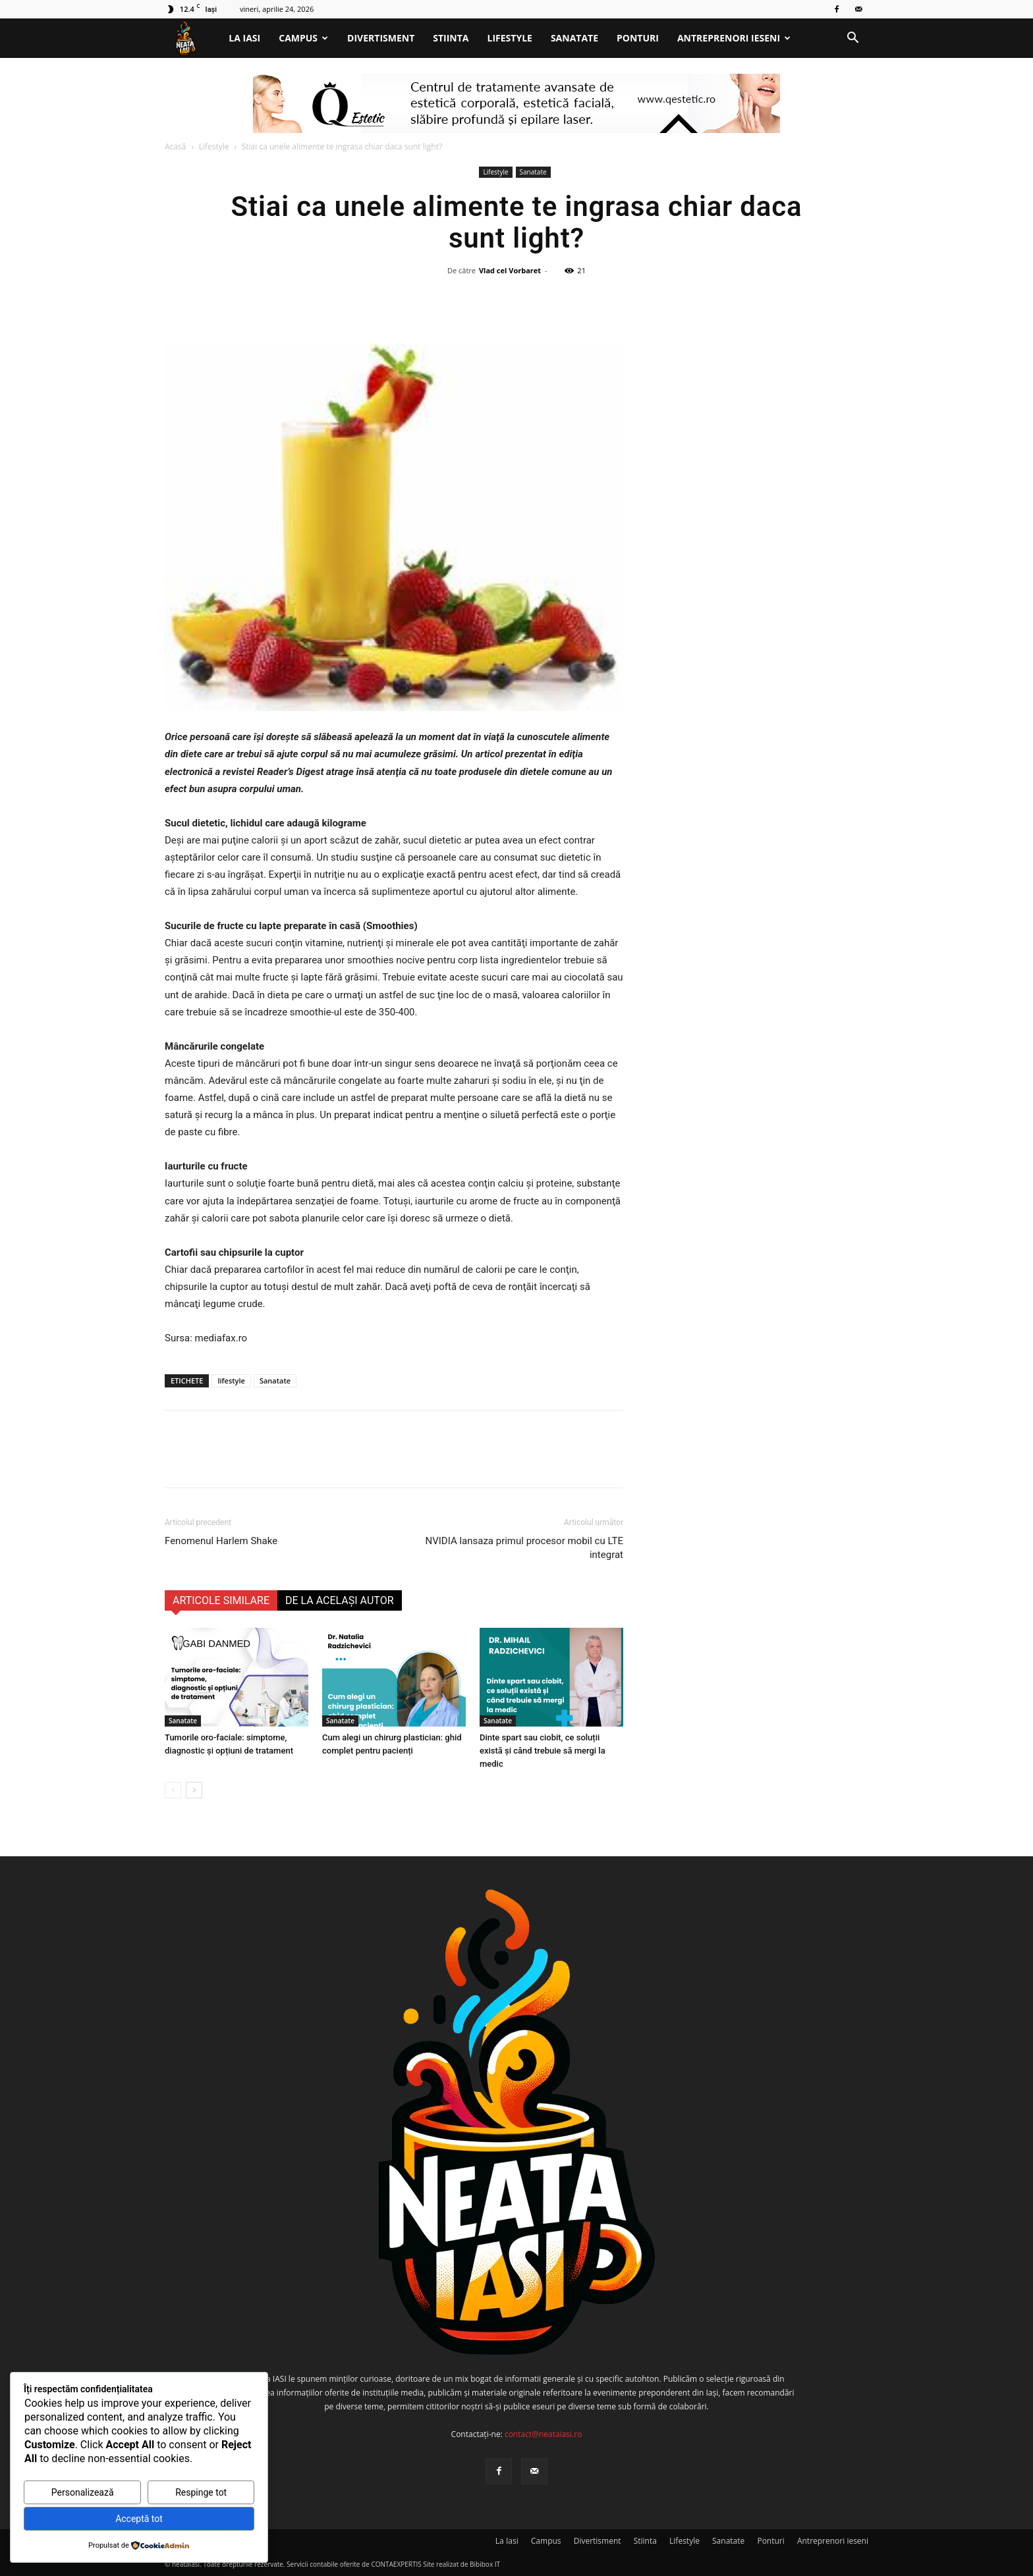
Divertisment (380, 38)
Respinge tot (201, 2492)
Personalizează (82, 2492)
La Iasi (244, 38)
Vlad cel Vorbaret (510, 270)
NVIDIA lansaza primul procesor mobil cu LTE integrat (525, 1548)
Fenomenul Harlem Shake (221, 1541)
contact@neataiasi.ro (543, 2434)
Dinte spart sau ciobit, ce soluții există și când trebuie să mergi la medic (542, 1750)
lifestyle (230, 1380)
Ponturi (638, 38)
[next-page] (194, 1790)
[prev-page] (173, 1790)
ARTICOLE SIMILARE (221, 1600)
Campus (303, 38)
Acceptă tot (139, 2518)
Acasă (175, 146)
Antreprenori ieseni (734, 38)
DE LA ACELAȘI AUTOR (339, 1600)
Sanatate (574, 38)
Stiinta (450, 38)
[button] (852, 39)
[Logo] (192, 38)
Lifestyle (510, 38)
